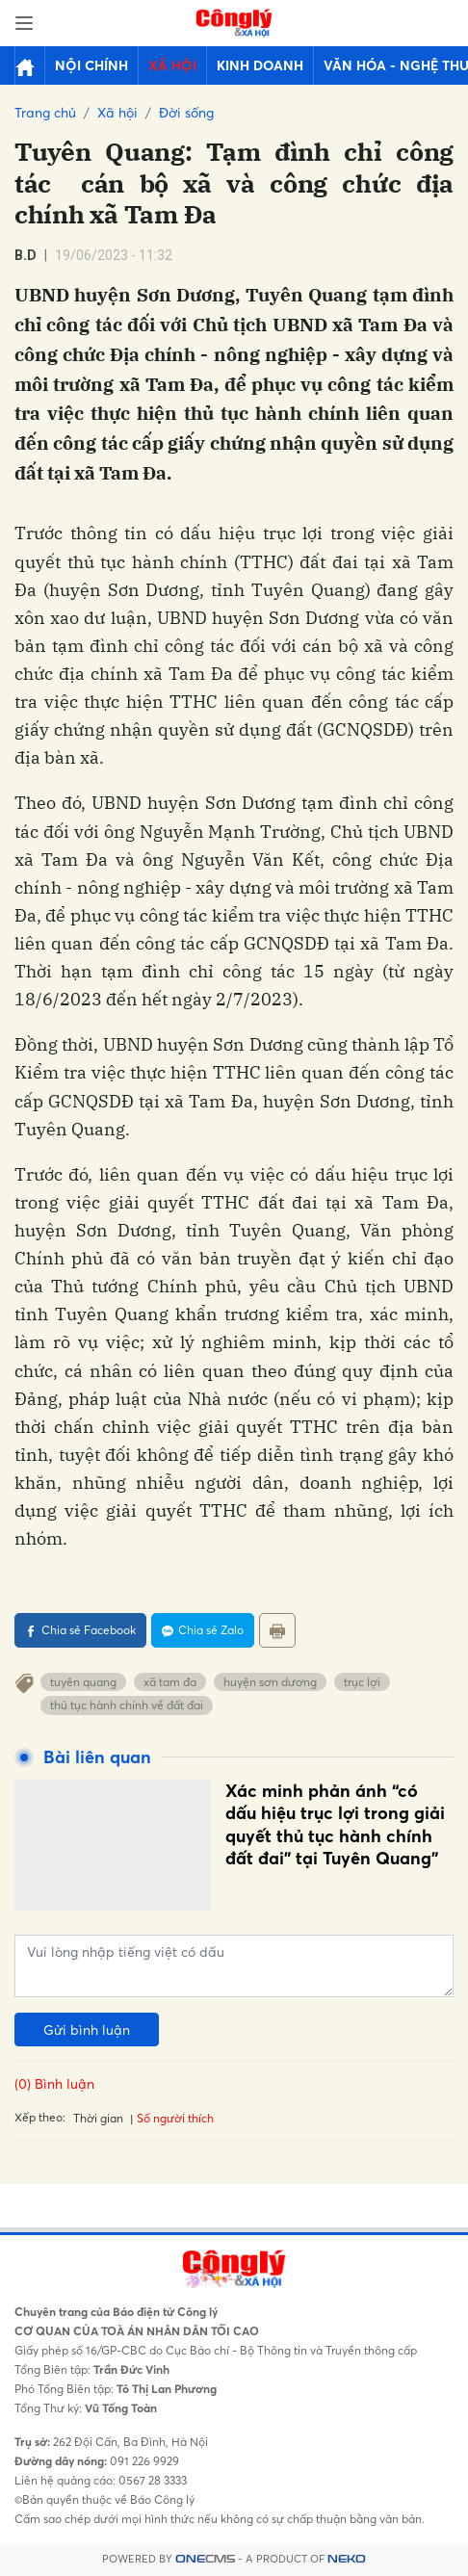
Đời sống (186, 112)
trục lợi (362, 1682)
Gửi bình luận (86, 2029)
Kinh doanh (260, 65)
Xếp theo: (39, 2117)
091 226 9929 (143, 2461)
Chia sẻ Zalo (203, 1630)
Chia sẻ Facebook (80, 1630)
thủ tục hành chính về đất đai (126, 1705)
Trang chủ (45, 112)
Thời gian (98, 2118)
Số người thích (175, 2118)
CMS (205, 2559)
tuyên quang (83, 1682)
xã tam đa (169, 1682)
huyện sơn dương (270, 1682)
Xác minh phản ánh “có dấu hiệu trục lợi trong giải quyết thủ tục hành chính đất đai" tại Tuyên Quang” (335, 1824)
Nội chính (91, 65)
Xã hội (172, 65)
